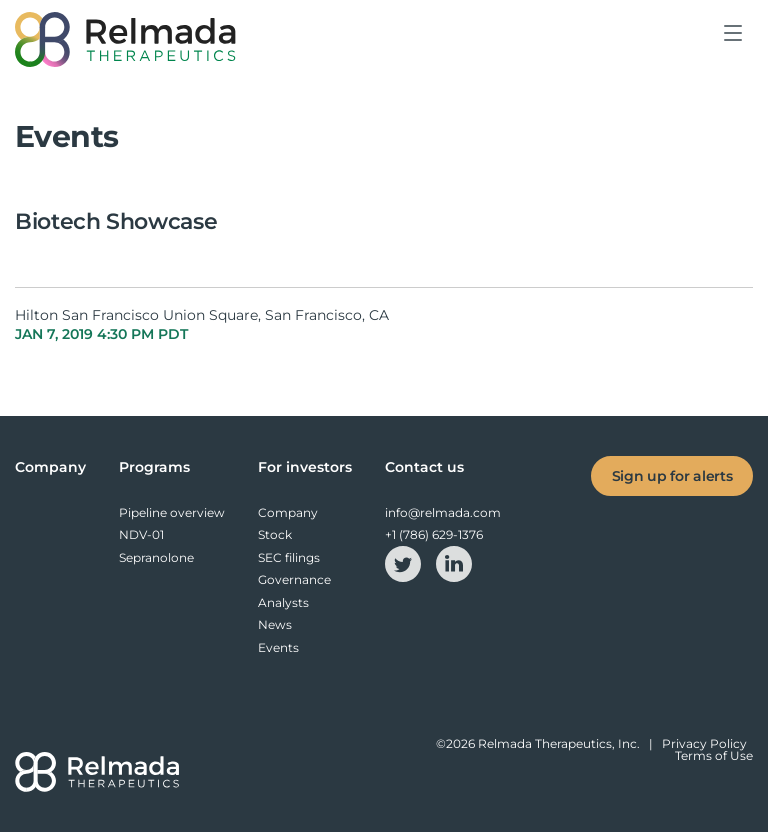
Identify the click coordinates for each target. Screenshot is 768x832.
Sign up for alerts (672, 476)
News (275, 624)
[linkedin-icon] (454, 562)
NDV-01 (141, 534)
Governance (294, 579)
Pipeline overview (172, 512)
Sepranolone (156, 557)
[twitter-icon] (404, 562)
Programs (154, 467)
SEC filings (289, 557)
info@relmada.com (443, 512)
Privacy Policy (704, 743)
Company (50, 467)
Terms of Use (714, 755)
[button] (734, 48)
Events (278, 647)
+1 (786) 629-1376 (434, 534)
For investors (305, 467)
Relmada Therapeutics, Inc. (559, 743)
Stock (275, 534)
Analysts (283, 602)
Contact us (424, 467)
